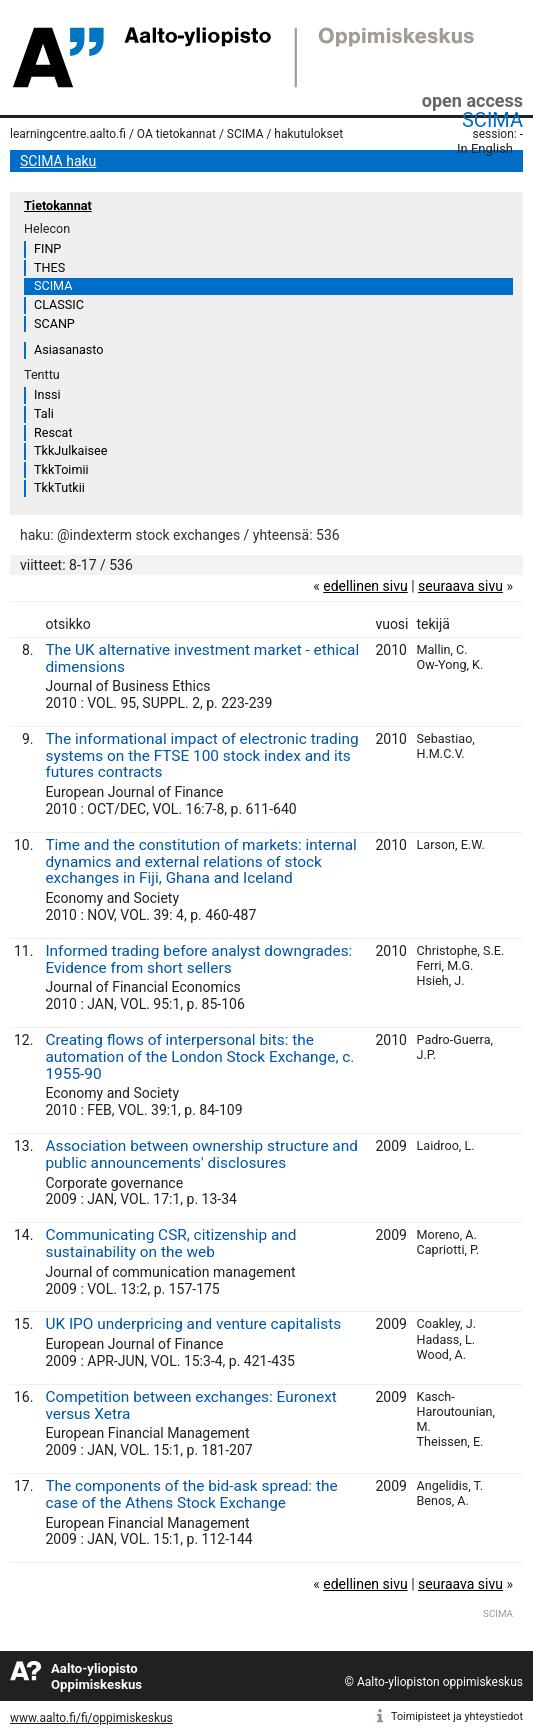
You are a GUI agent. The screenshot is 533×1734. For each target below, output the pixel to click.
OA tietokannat (176, 134)
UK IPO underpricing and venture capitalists (193, 1324)
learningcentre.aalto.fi (68, 134)
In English (485, 148)
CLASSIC (59, 304)
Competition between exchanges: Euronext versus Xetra (190, 1405)
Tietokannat (58, 205)
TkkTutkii (59, 487)
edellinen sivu (365, 586)
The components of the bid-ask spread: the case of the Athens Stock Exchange (191, 1494)
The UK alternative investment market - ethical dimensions (202, 658)
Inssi (47, 394)
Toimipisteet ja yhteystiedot (457, 1716)
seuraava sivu (460, 586)
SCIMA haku (58, 161)
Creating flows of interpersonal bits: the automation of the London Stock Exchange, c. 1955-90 (199, 1057)
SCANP (54, 323)
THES (49, 267)
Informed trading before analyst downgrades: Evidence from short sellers (198, 959)
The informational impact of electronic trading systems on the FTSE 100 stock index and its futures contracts (201, 756)
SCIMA (492, 120)
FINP (47, 248)
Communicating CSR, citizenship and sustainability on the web (170, 1243)
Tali (44, 413)
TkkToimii (61, 469)
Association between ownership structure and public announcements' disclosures (201, 1154)
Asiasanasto (68, 349)
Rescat (53, 432)
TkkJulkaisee (70, 450)
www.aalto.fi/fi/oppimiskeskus (91, 1718)
